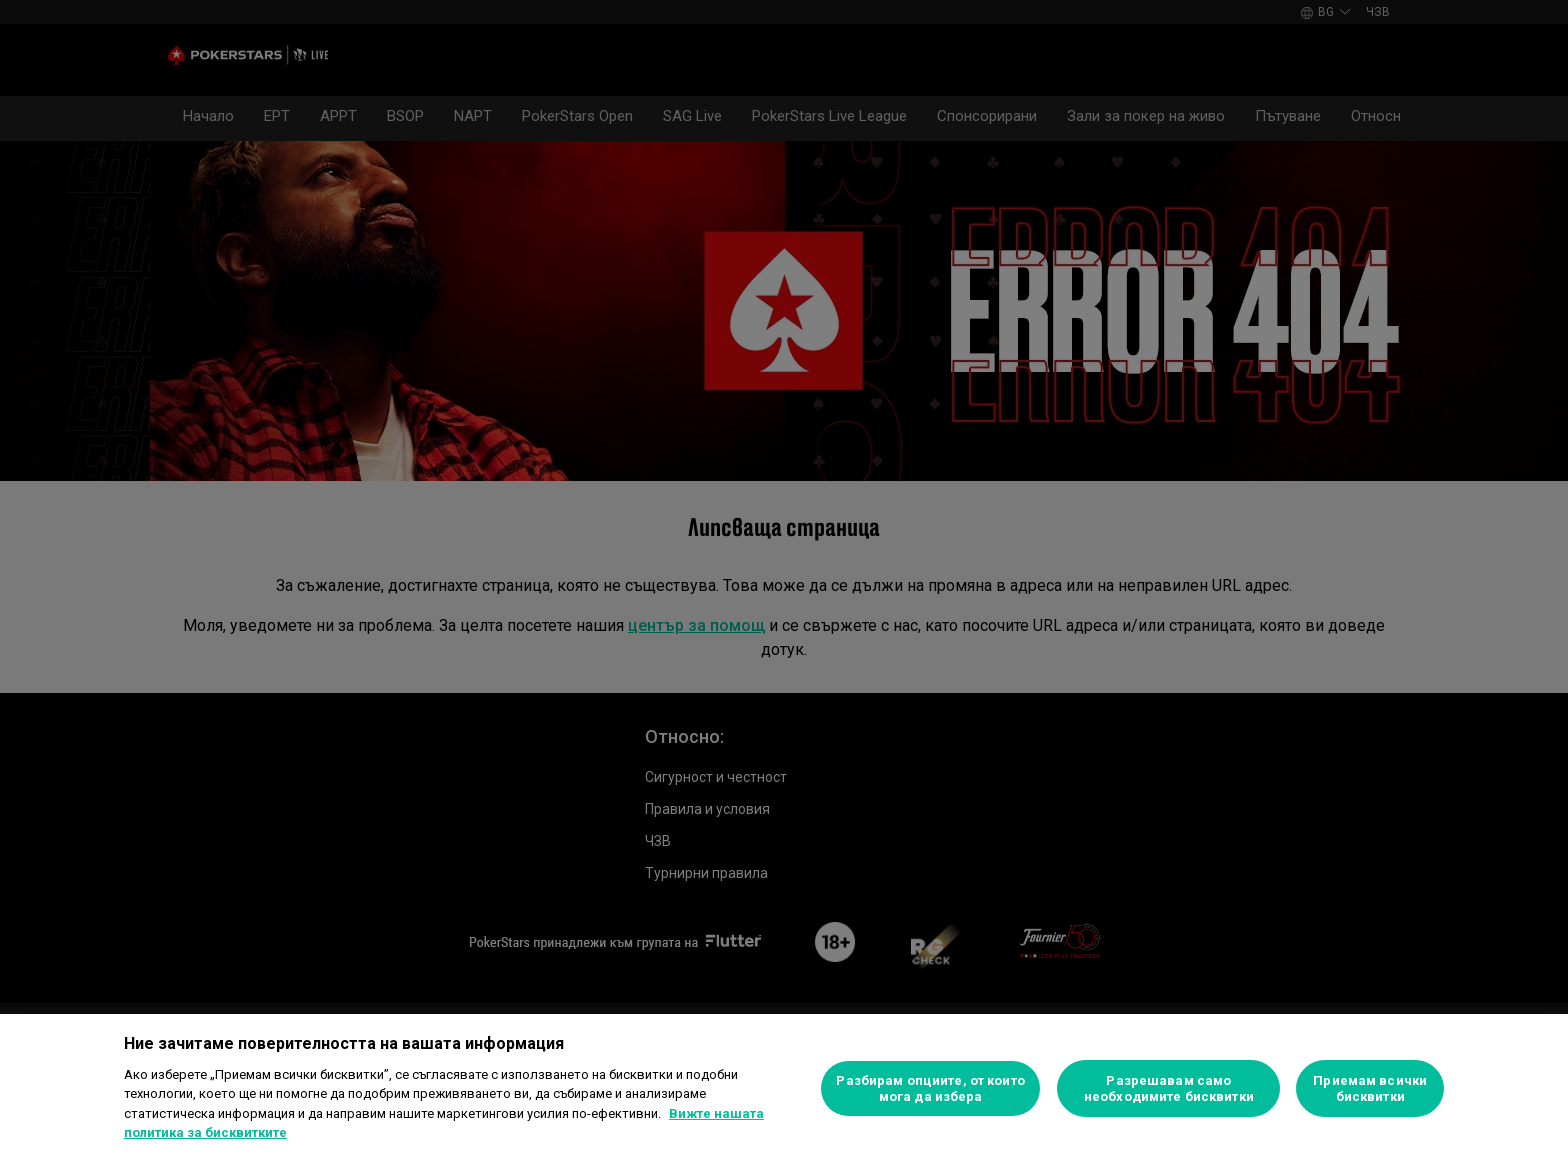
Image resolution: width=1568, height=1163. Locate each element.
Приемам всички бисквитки (1370, 1088)
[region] (784, 1088)
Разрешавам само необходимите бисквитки (1169, 1088)
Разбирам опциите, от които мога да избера (930, 1088)
